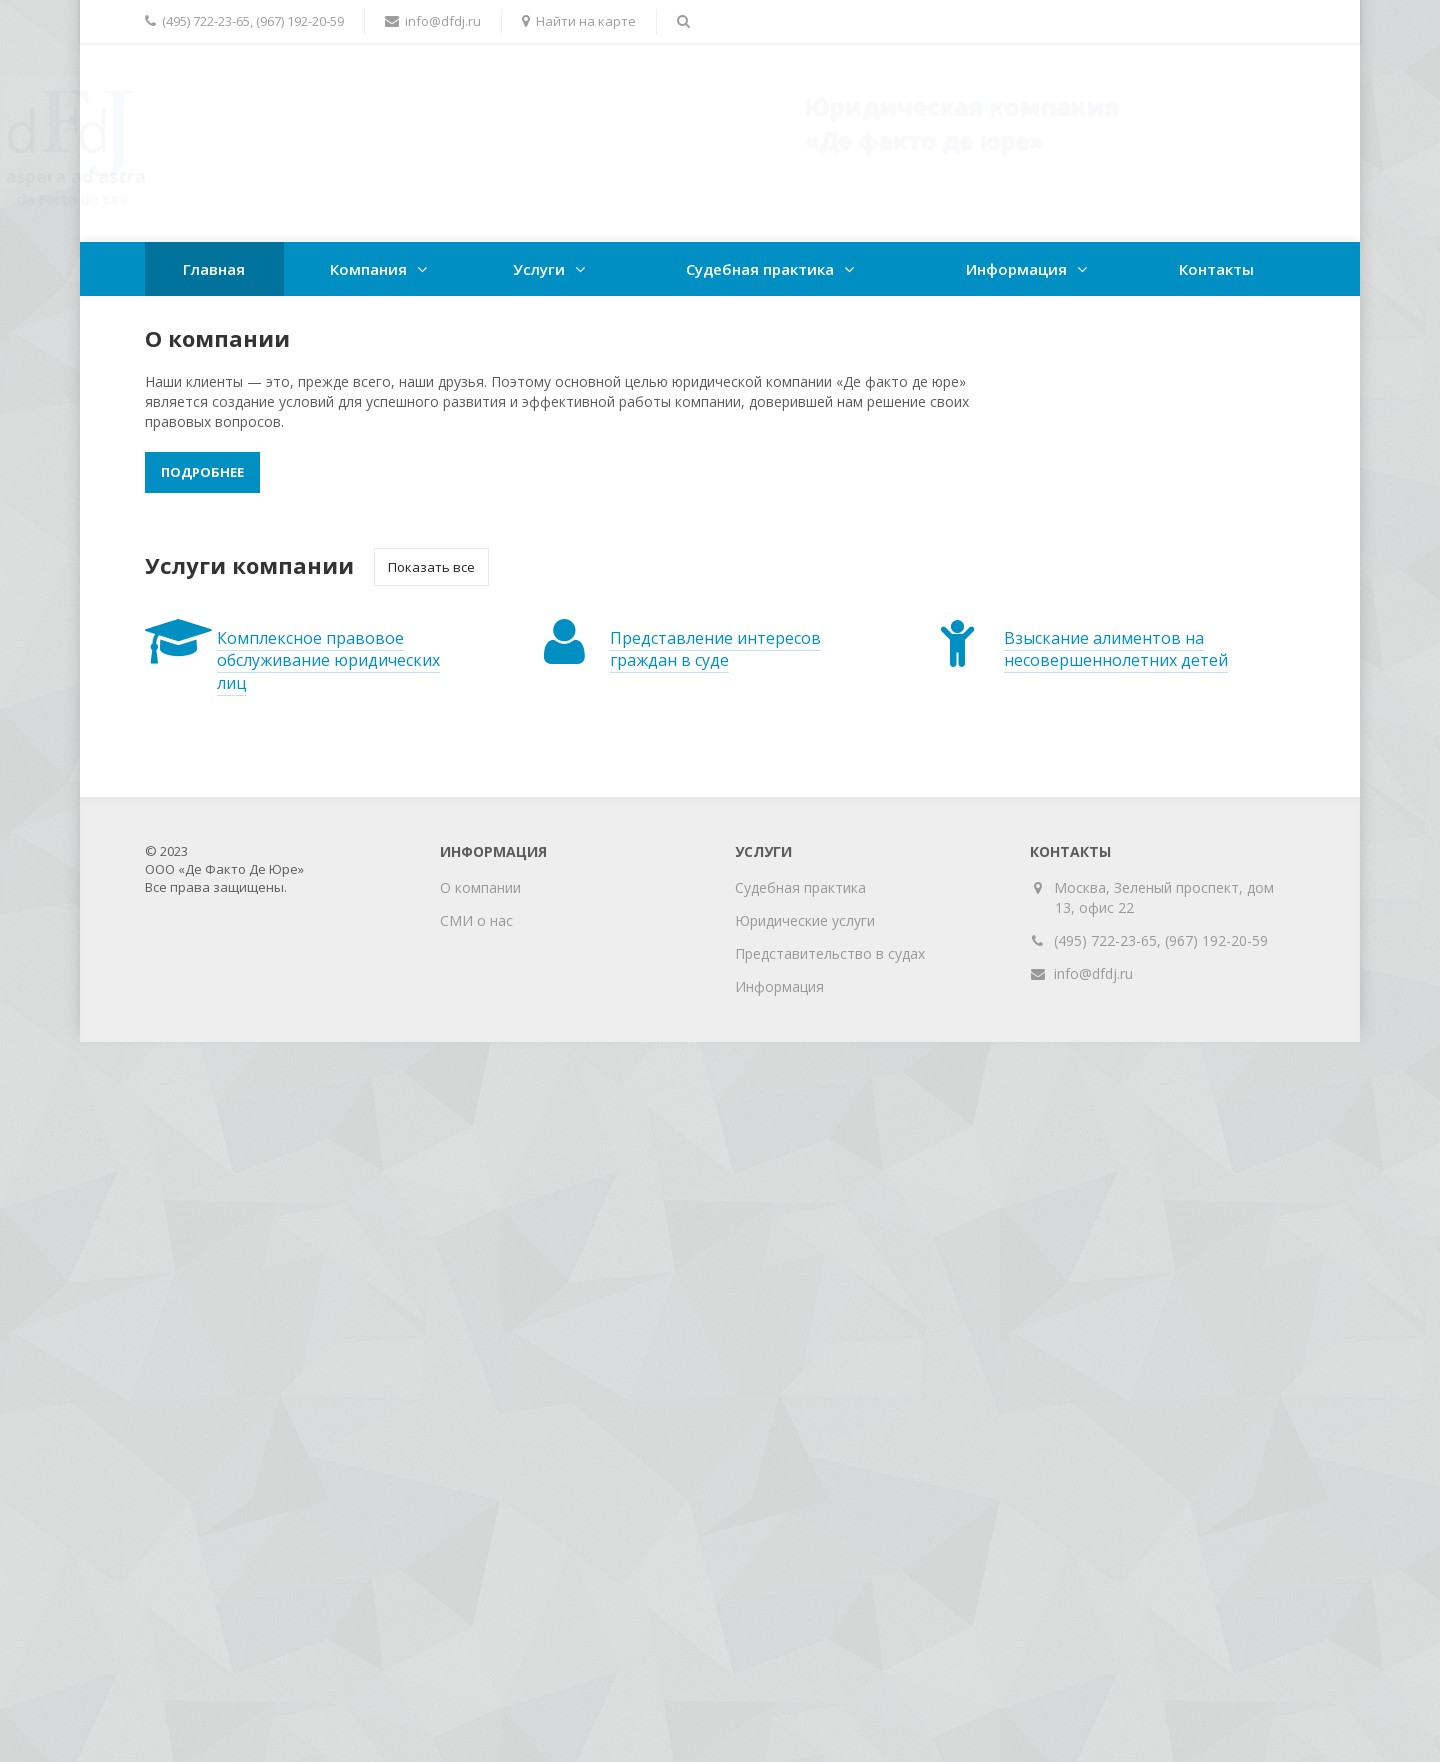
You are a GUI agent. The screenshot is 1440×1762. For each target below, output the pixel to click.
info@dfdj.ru (1093, 973)
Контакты (1216, 269)
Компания (368, 269)
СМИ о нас (476, 920)
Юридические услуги (805, 920)
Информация (1016, 269)
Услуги (539, 269)
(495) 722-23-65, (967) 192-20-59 (1161, 940)
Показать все (431, 567)
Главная (214, 269)
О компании (480, 887)
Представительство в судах (830, 953)
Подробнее (202, 472)
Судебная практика (760, 269)
